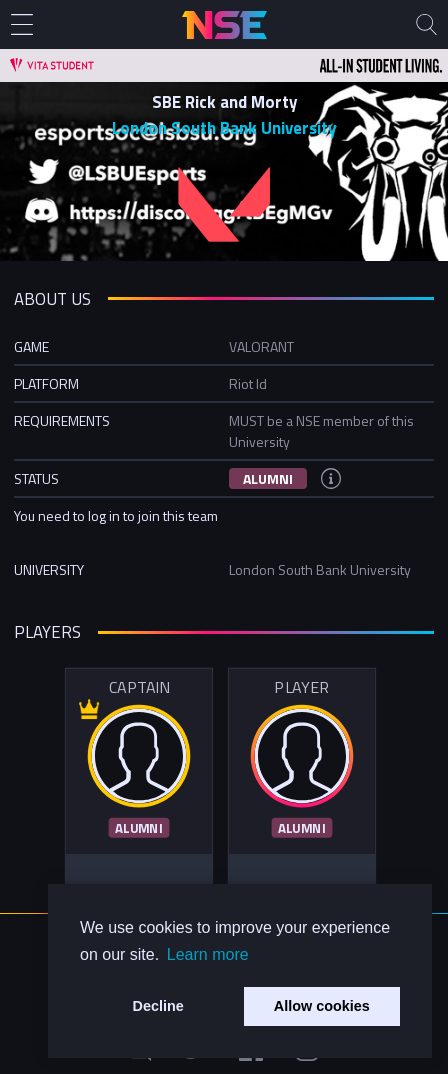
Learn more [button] (208, 954)
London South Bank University (224, 128)
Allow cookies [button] (322, 1006)
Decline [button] (158, 1006)
